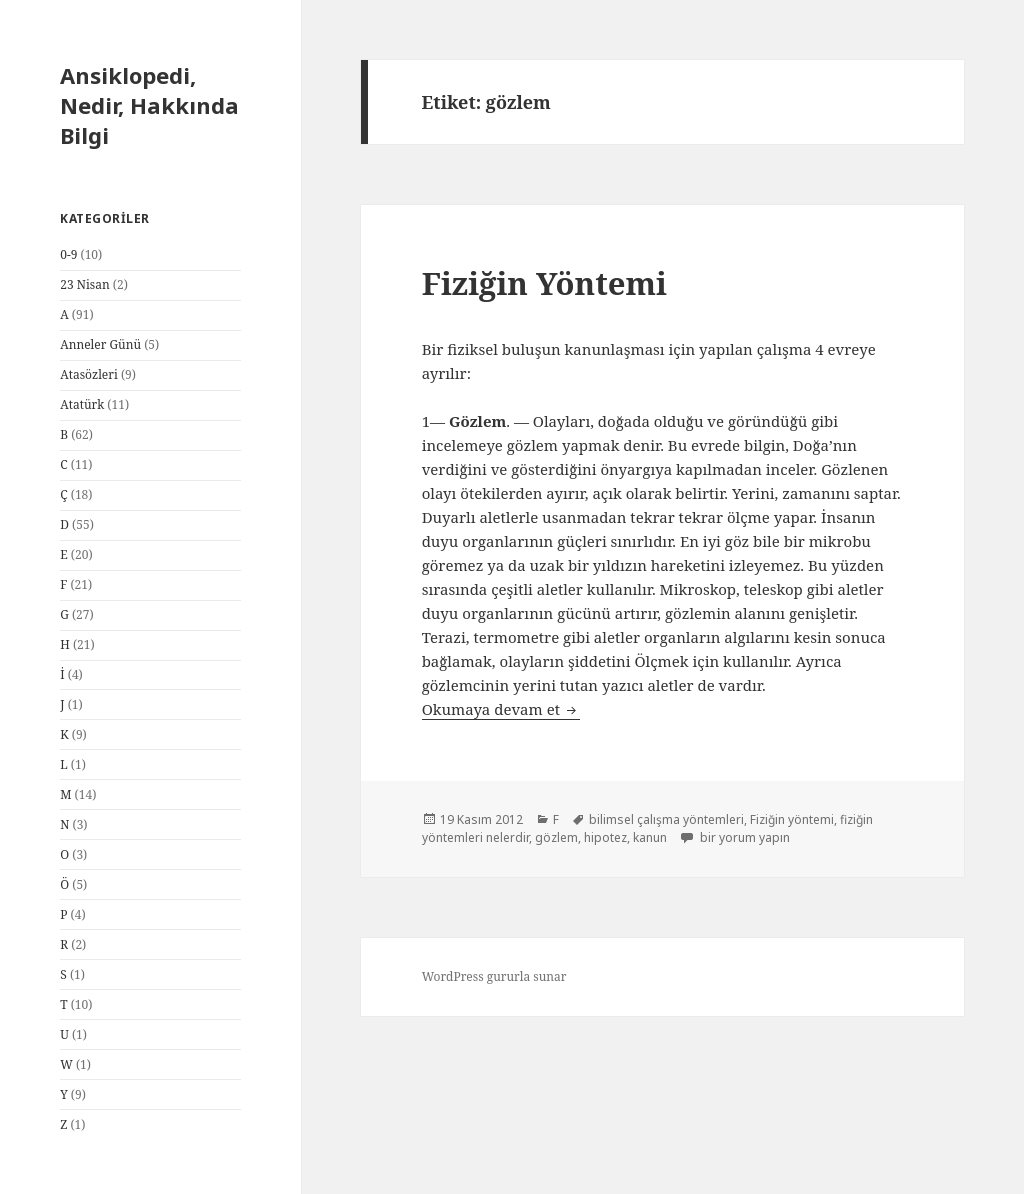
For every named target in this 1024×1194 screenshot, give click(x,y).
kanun (650, 837)
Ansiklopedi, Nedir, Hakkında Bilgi (149, 105)
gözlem (556, 837)
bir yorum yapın (743, 837)
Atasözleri (89, 374)
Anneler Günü (100, 344)
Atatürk (82, 404)
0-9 (68, 254)
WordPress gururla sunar (494, 976)
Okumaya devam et (501, 709)
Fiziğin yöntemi (792, 819)
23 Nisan (84, 284)
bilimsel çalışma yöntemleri (666, 819)
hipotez (605, 837)
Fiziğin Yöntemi (544, 283)
